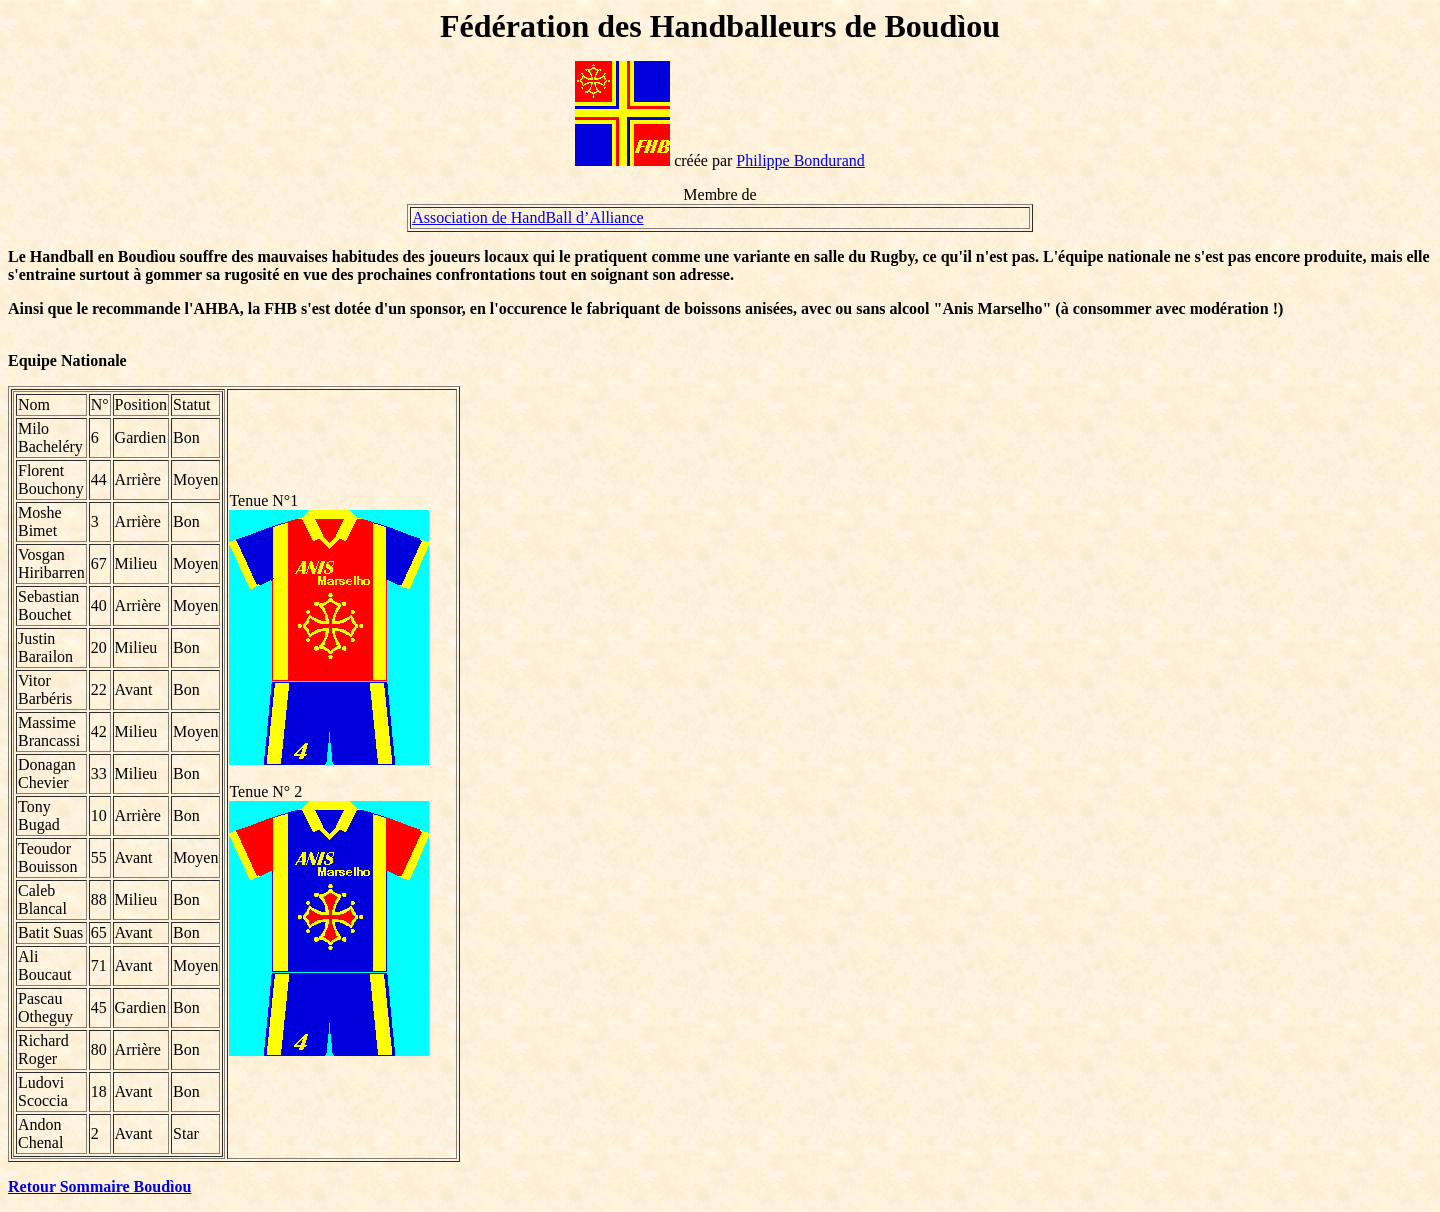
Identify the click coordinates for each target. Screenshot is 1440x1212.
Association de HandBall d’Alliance (528, 217)
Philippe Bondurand (800, 160)
